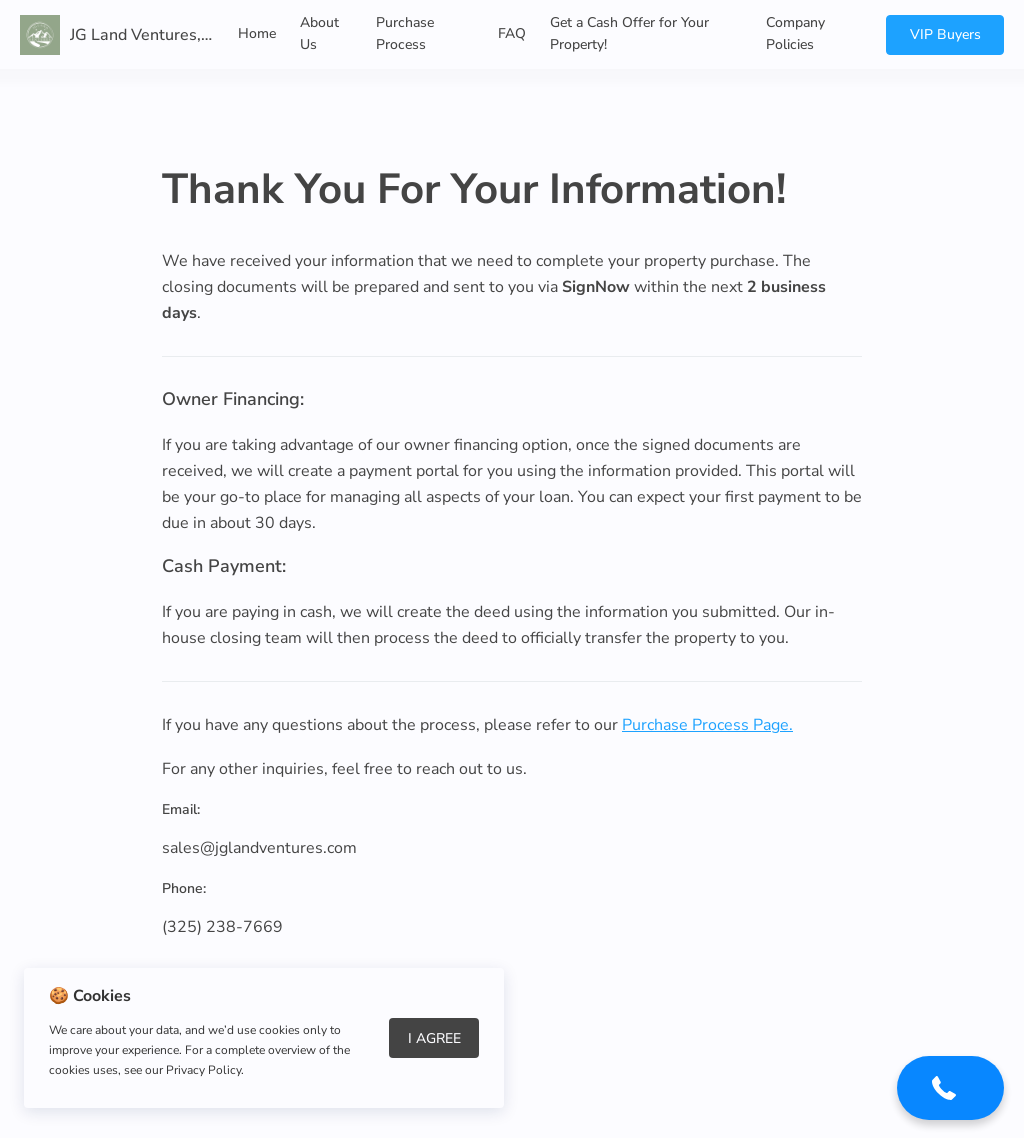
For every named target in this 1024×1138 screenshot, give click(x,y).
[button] (950, 1095)
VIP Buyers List (945, 40)
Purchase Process (405, 33)
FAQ (512, 33)
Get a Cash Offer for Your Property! (629, 33)
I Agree (434, 1038)
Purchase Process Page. (707, 725)
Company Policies (795, 33)
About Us (319, 33)
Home (257, 33)
